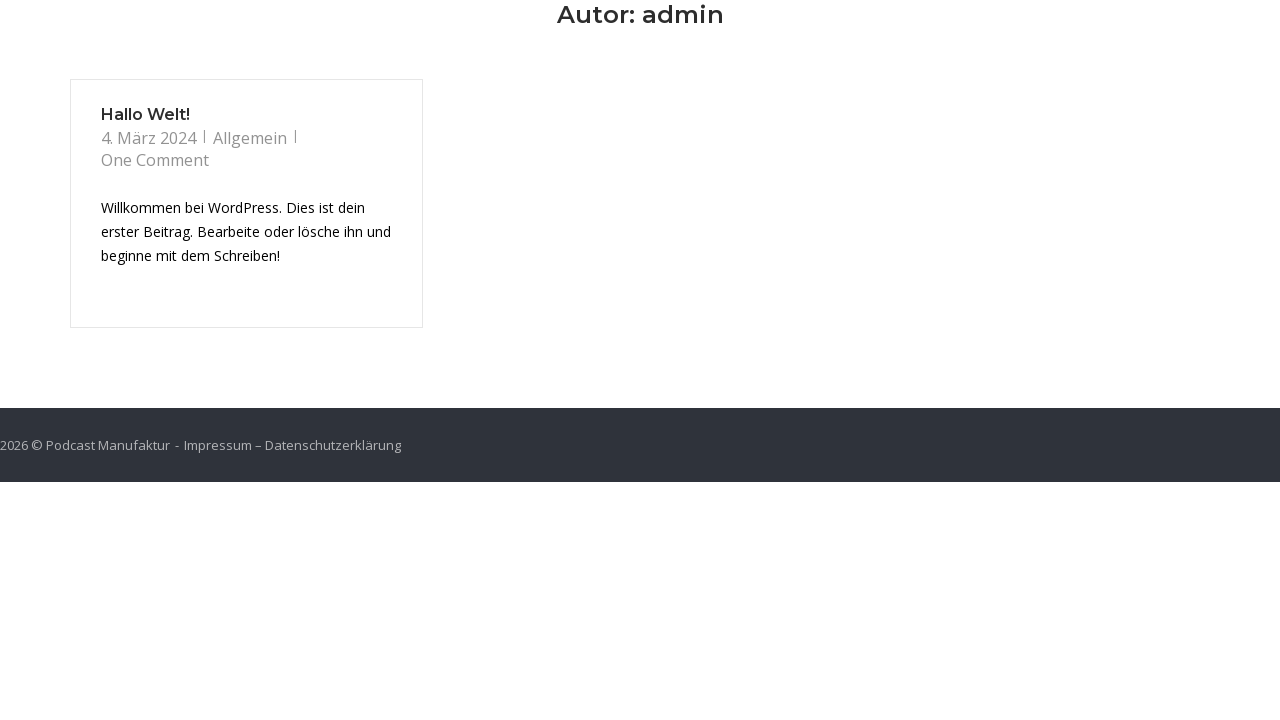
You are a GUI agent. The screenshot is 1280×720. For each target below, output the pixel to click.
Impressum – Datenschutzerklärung (292, 445)
